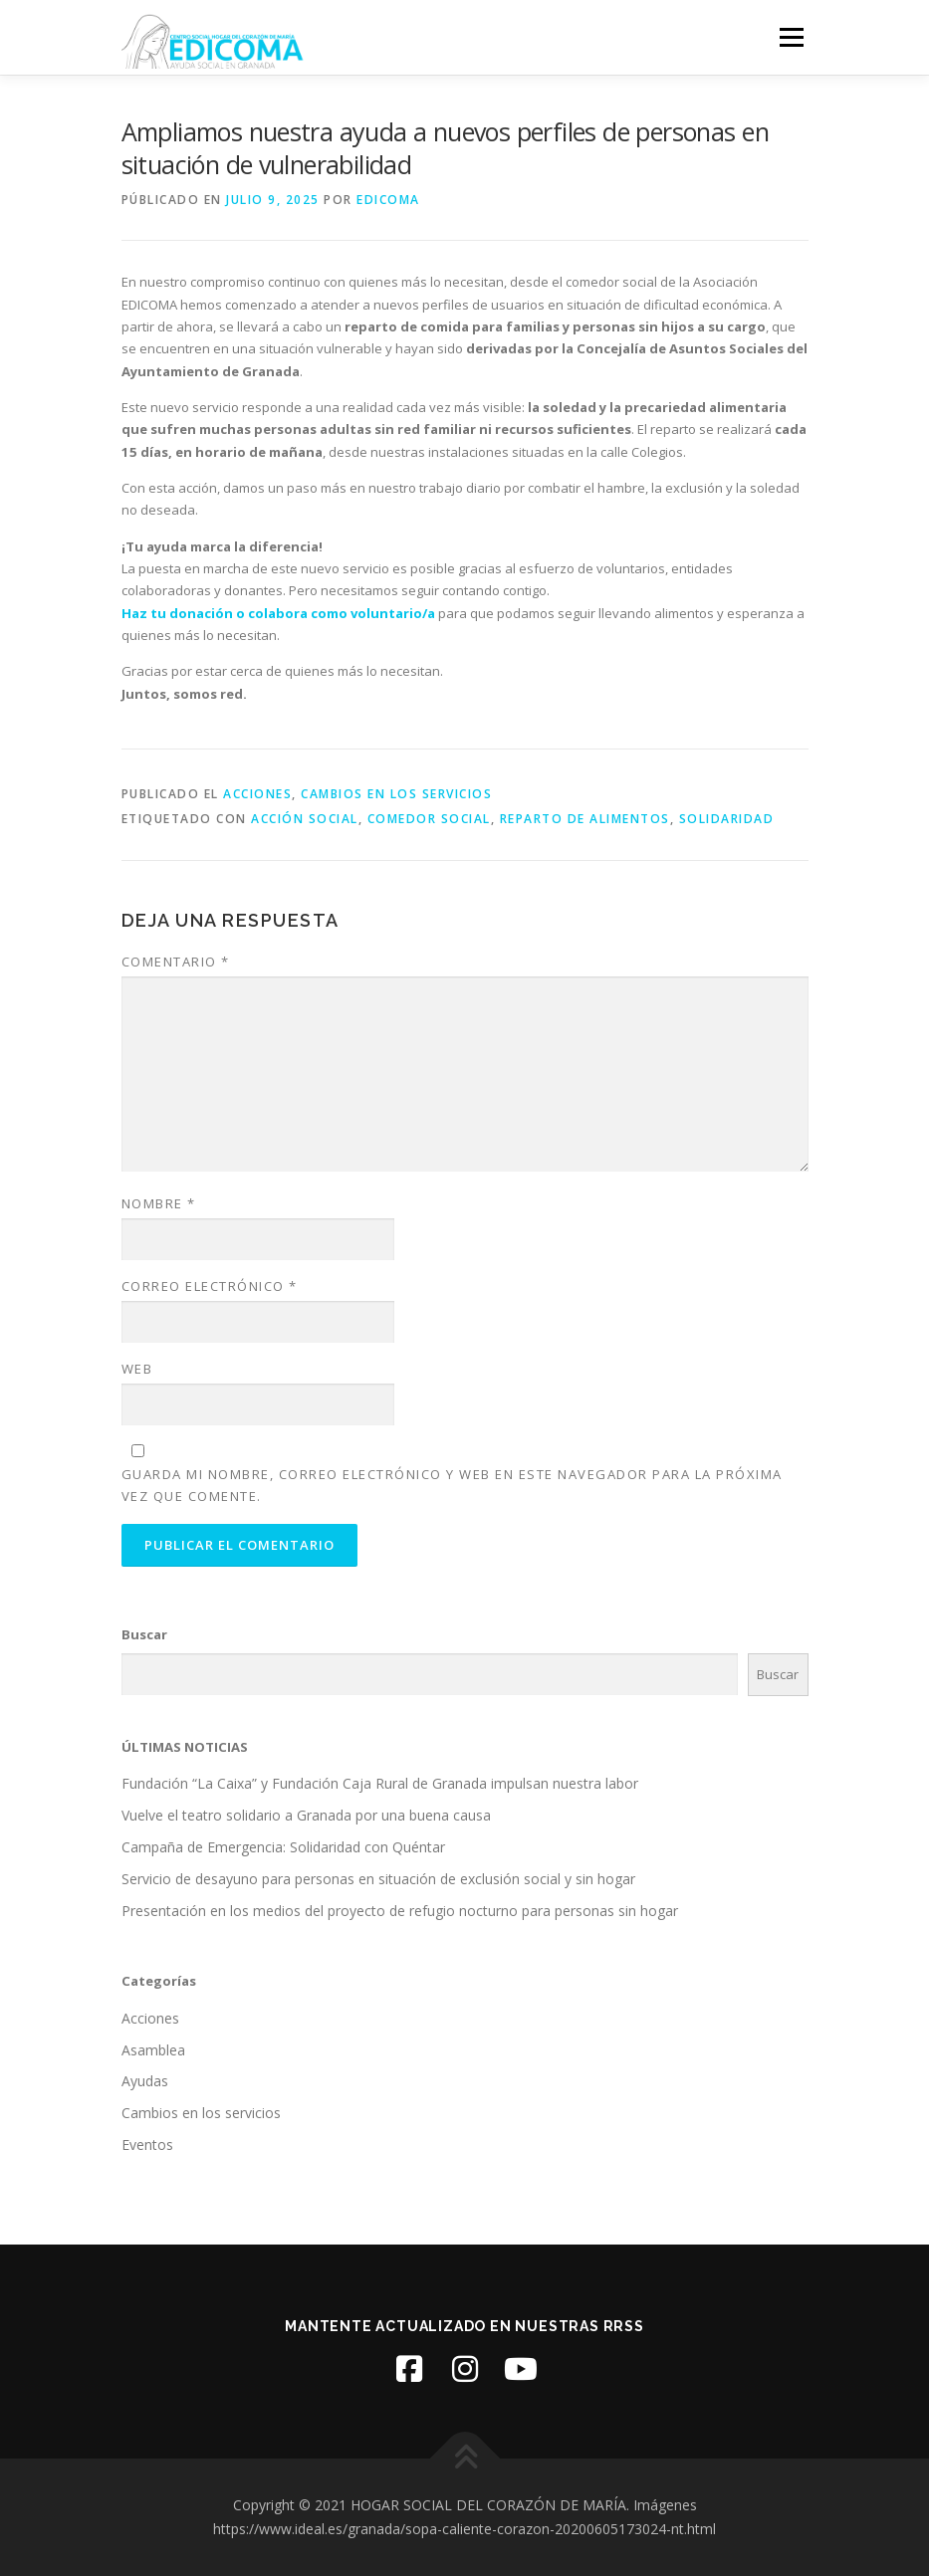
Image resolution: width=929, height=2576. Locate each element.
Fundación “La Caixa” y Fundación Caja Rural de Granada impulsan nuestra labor (379, 1783)
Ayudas (144, 2080)
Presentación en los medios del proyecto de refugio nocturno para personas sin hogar (399, 1910)
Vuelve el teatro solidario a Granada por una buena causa (306, 1815)
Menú (791, 37)
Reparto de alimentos (585, 818)
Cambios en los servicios (396, 793)
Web (137, 1369)
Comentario (175, 961)
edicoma (388, 199)
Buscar (144, 1634)
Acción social (304, 818)
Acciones (257, 793)
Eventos (147, 2144)
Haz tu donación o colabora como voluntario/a (278, 613)
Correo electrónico (209, 1286)
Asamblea (153, 2049)
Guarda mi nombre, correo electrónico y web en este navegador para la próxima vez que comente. (452, 1485)
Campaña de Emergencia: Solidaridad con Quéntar (283, 1846)
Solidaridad (727, 818)
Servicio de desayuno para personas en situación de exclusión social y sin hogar (378, 1878)
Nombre (158, 1203)
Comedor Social (429, 818)
